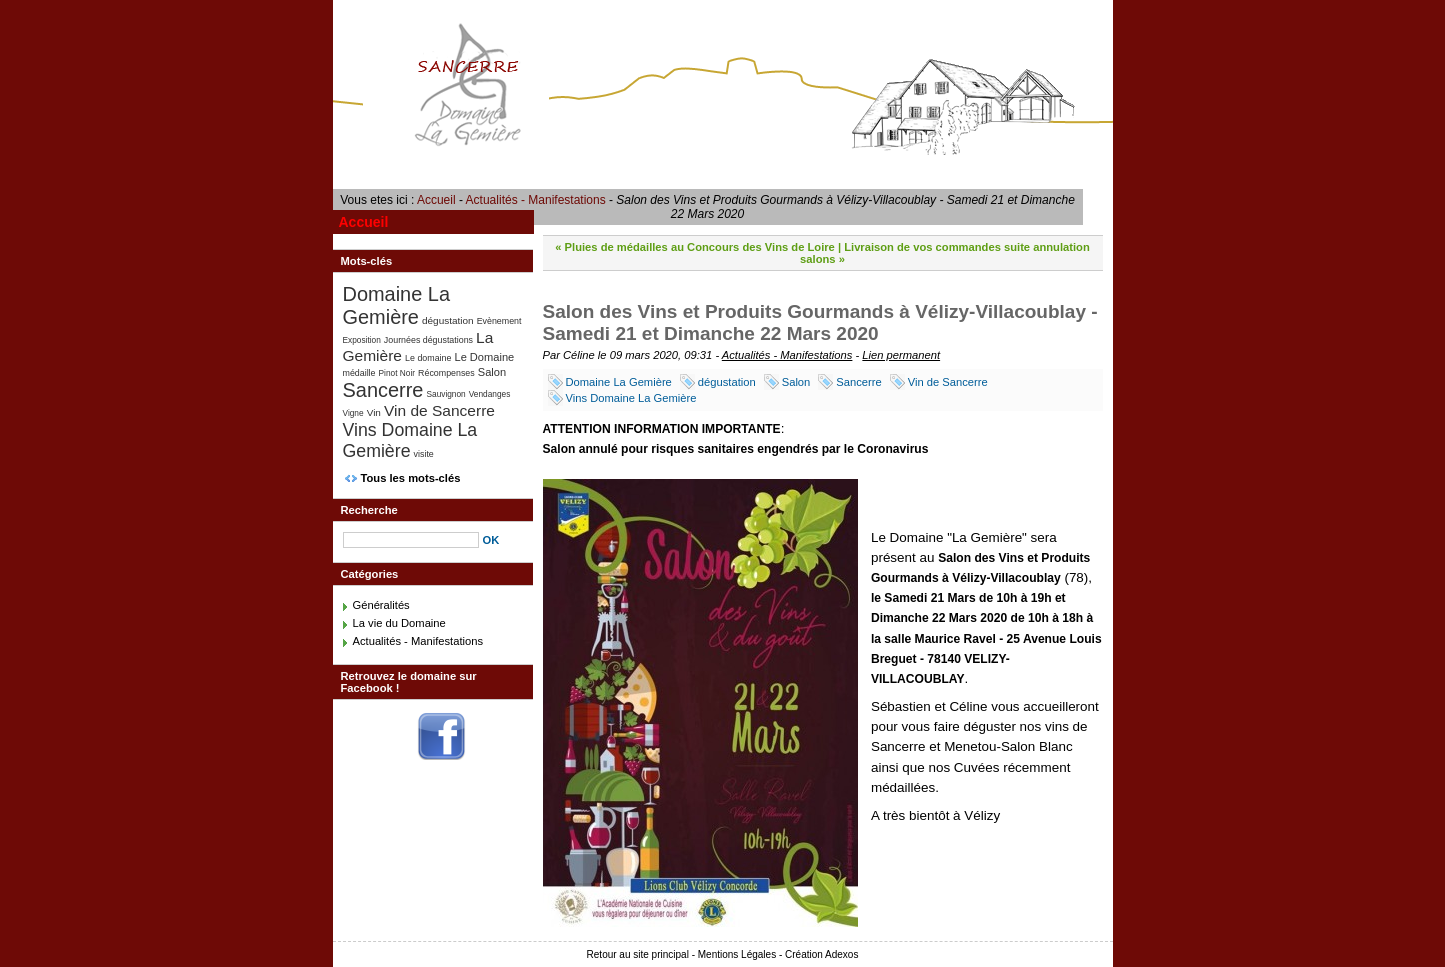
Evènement (499, 321)
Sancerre (858, 382)
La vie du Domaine (399, 623)
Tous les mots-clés (411, 478)
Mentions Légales (737, 954)
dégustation (727, 382)
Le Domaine (484, 357)
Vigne (353, 413)
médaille (359, 373)
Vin (374, 412)
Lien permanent (901, 355)
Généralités (381, 605)
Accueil (436, 200)
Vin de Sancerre (948, 382)
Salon (796, 382)
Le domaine (428, 358)
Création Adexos (821, 954)
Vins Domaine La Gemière (631, 398)
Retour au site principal (638, 954)
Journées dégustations (428, 340)
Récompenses (446, 373)
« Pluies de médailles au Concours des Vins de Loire (695, 247)
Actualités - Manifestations (536, 200)
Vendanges (490, 394)
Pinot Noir (397, 373)
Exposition (362, 340)
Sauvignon (445, 394)
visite (424, 454)
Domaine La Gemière (619, 382)
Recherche (369, 510)
